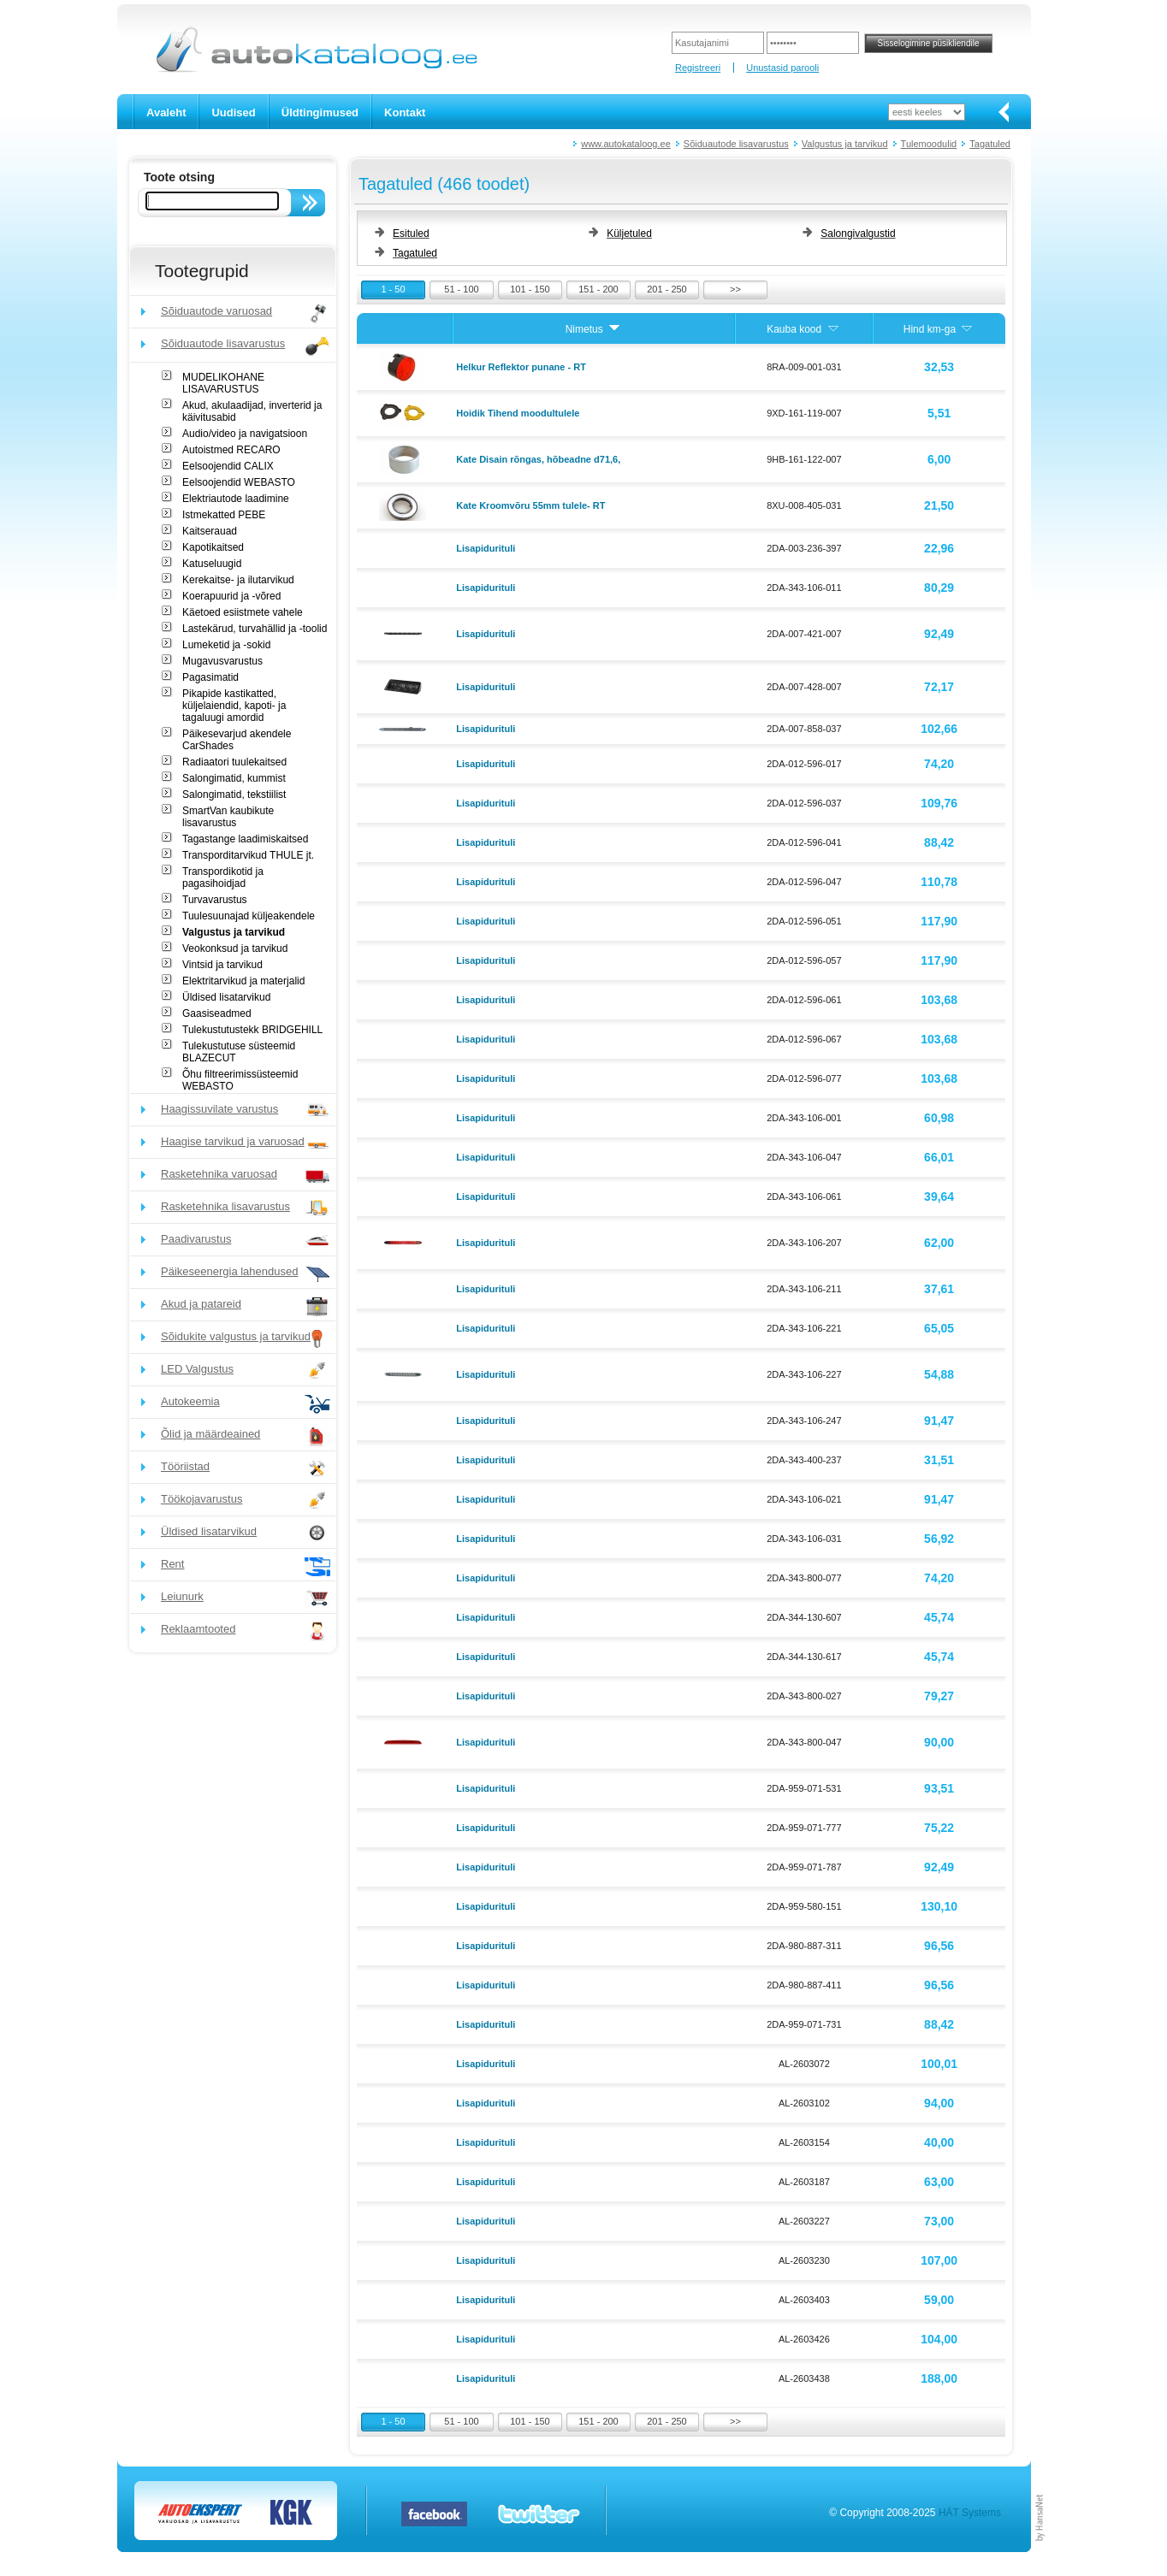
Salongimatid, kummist (234, 778)
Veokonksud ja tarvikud (234, 948)
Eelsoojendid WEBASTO (238, 482)
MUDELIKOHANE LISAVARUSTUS (223, 383)
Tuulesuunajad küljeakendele (248, 916)
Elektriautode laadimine (235, 499)
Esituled (411, 233)
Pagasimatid (210, 677)
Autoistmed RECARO (231, 450)
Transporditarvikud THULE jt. (248, 855)
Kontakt (404, 112)
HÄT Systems (970, 2513)
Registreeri (697, 67)
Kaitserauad (209, 531)
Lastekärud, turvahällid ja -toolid (254, 629)
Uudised (233, 112)
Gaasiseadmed (217, 1013)
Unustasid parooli (782, 67)
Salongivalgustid (857, 233)
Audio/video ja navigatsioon (244, 434)
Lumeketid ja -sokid (226, 645)
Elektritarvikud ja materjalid (243, 981)
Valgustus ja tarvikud (845, 144)
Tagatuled (989, 144)
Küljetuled (629, 233)
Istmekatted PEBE (223, 515)
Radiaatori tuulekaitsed (234, 762)
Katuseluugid (211, 564)
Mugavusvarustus (222, 661)
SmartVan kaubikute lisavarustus (228, 817)
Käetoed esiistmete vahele (242, 612)
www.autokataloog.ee (626, 144)
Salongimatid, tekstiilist (234, 795)
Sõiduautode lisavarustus (736, 144)
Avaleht (166, 112)
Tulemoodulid (929, 144)
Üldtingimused (319, 112)
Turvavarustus (214, 900)
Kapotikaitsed (213, 547)
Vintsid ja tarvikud (222, 965)
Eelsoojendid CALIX (228, 466)
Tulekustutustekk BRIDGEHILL (252, 1030)
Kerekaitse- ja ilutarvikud (238, 580)
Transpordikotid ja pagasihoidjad (223, 877)
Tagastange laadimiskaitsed (245, 839)
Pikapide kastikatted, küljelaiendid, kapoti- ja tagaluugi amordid (234, 706)
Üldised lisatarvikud (226, 997)
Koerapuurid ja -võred (231, 596)
